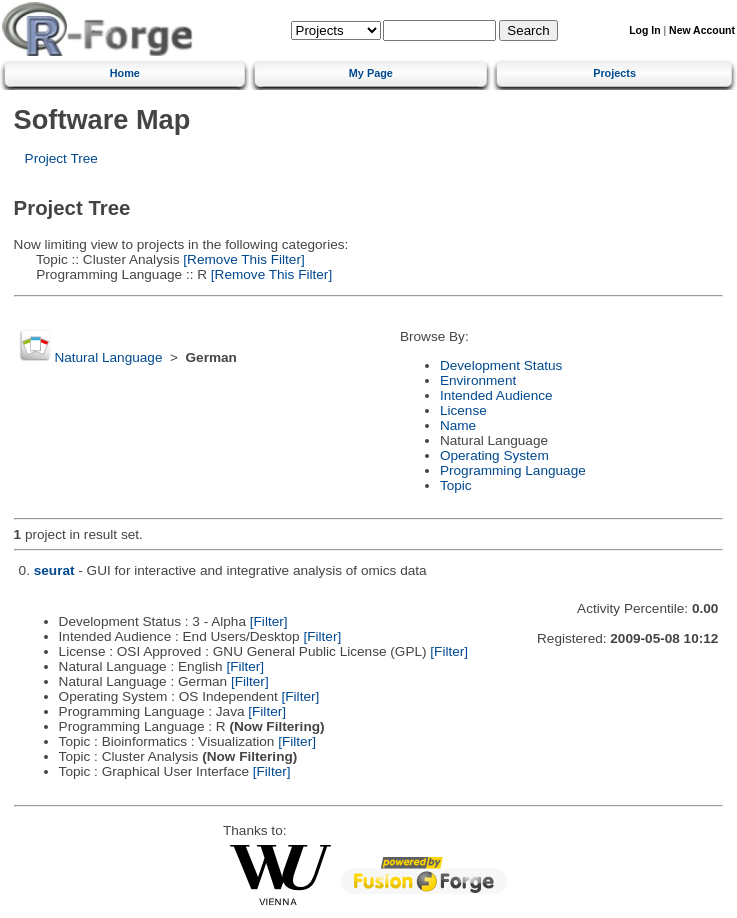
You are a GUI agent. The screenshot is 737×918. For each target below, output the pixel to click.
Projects (614, 73)
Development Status (501, 365)
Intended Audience (496, 395)
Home (125, 73)
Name (458, 425)
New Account (702, 30)
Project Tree (61, 158)
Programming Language (513, 470)
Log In (644, 30)
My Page (371, 73)
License (463, 410)
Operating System (494, 455)
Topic (456, 485)
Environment (478, 380)
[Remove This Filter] (242, 259)
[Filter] (269, 621)
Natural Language (108, 357)
